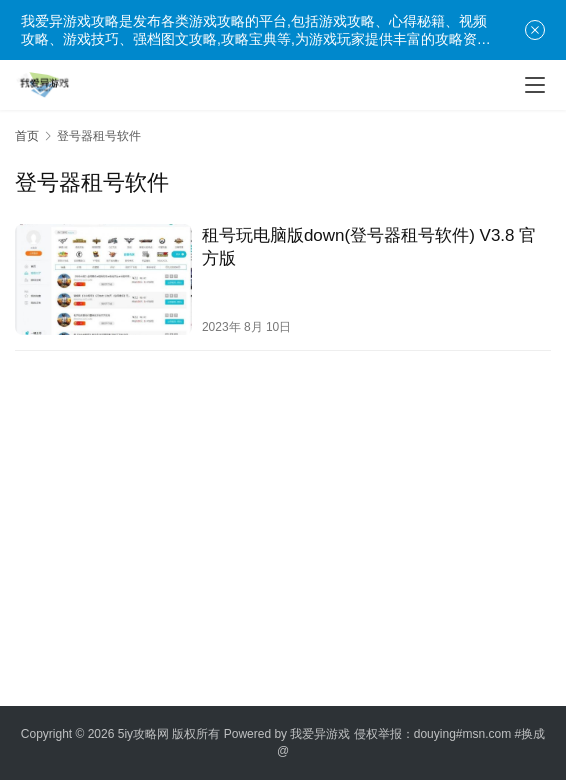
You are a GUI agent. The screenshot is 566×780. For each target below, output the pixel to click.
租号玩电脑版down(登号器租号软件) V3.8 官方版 (369, 247)
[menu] (535, 85)
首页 (27, 136)
